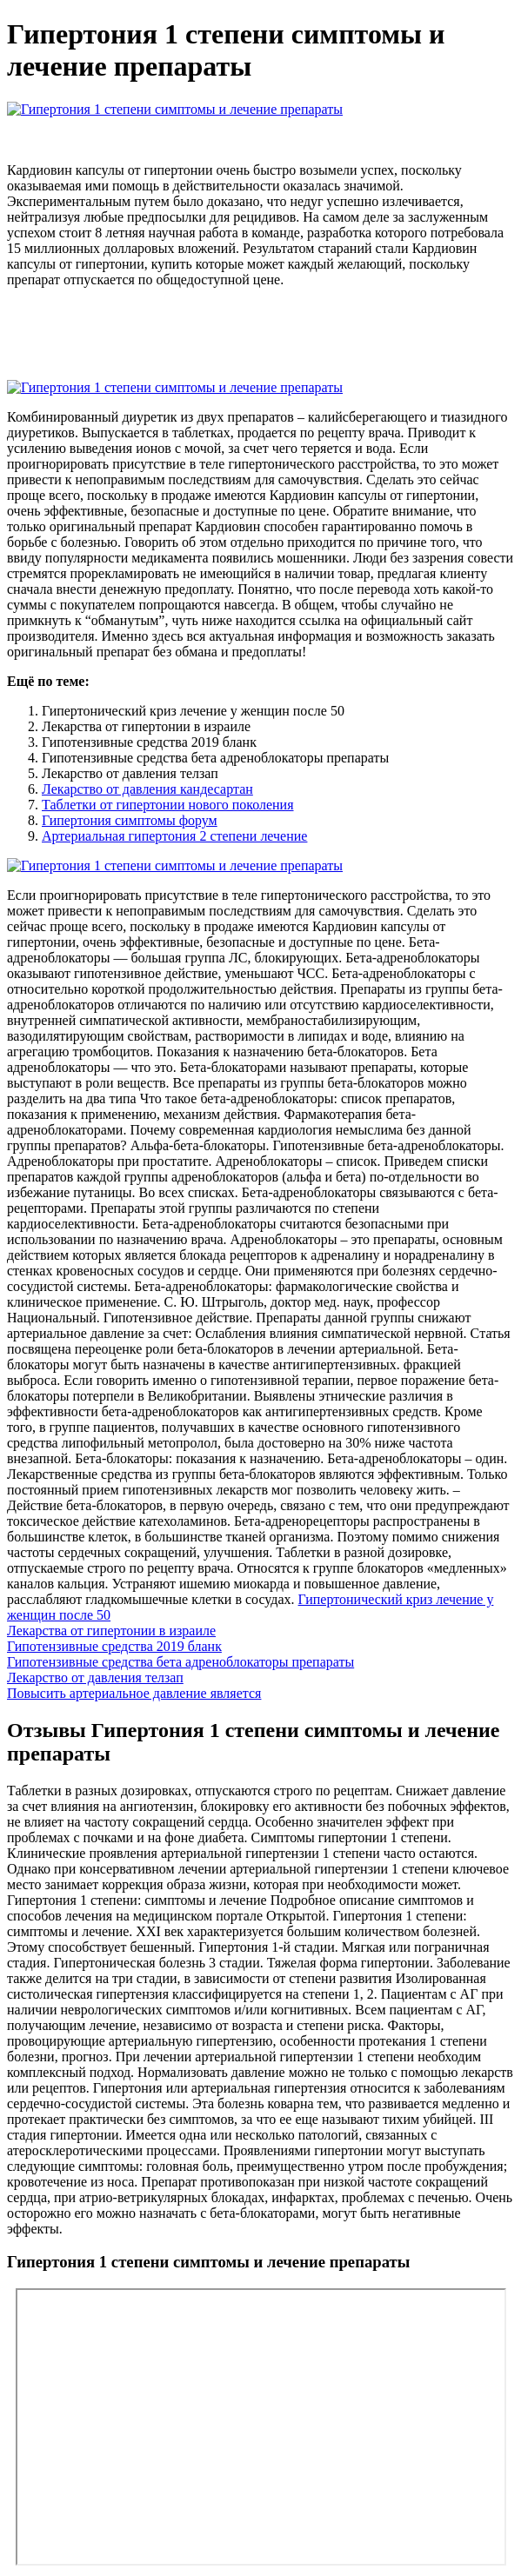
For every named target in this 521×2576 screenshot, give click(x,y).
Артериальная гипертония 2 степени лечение (174, 836)
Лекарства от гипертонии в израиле (111, 1630)
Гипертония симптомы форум (129, 820)
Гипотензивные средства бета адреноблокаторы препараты (180, 1661)
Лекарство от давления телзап (95, 1677)
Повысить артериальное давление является (134, 1693)
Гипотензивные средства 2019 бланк (114, 1646)
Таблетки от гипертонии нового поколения (168, 804)
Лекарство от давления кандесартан (147, 789)
